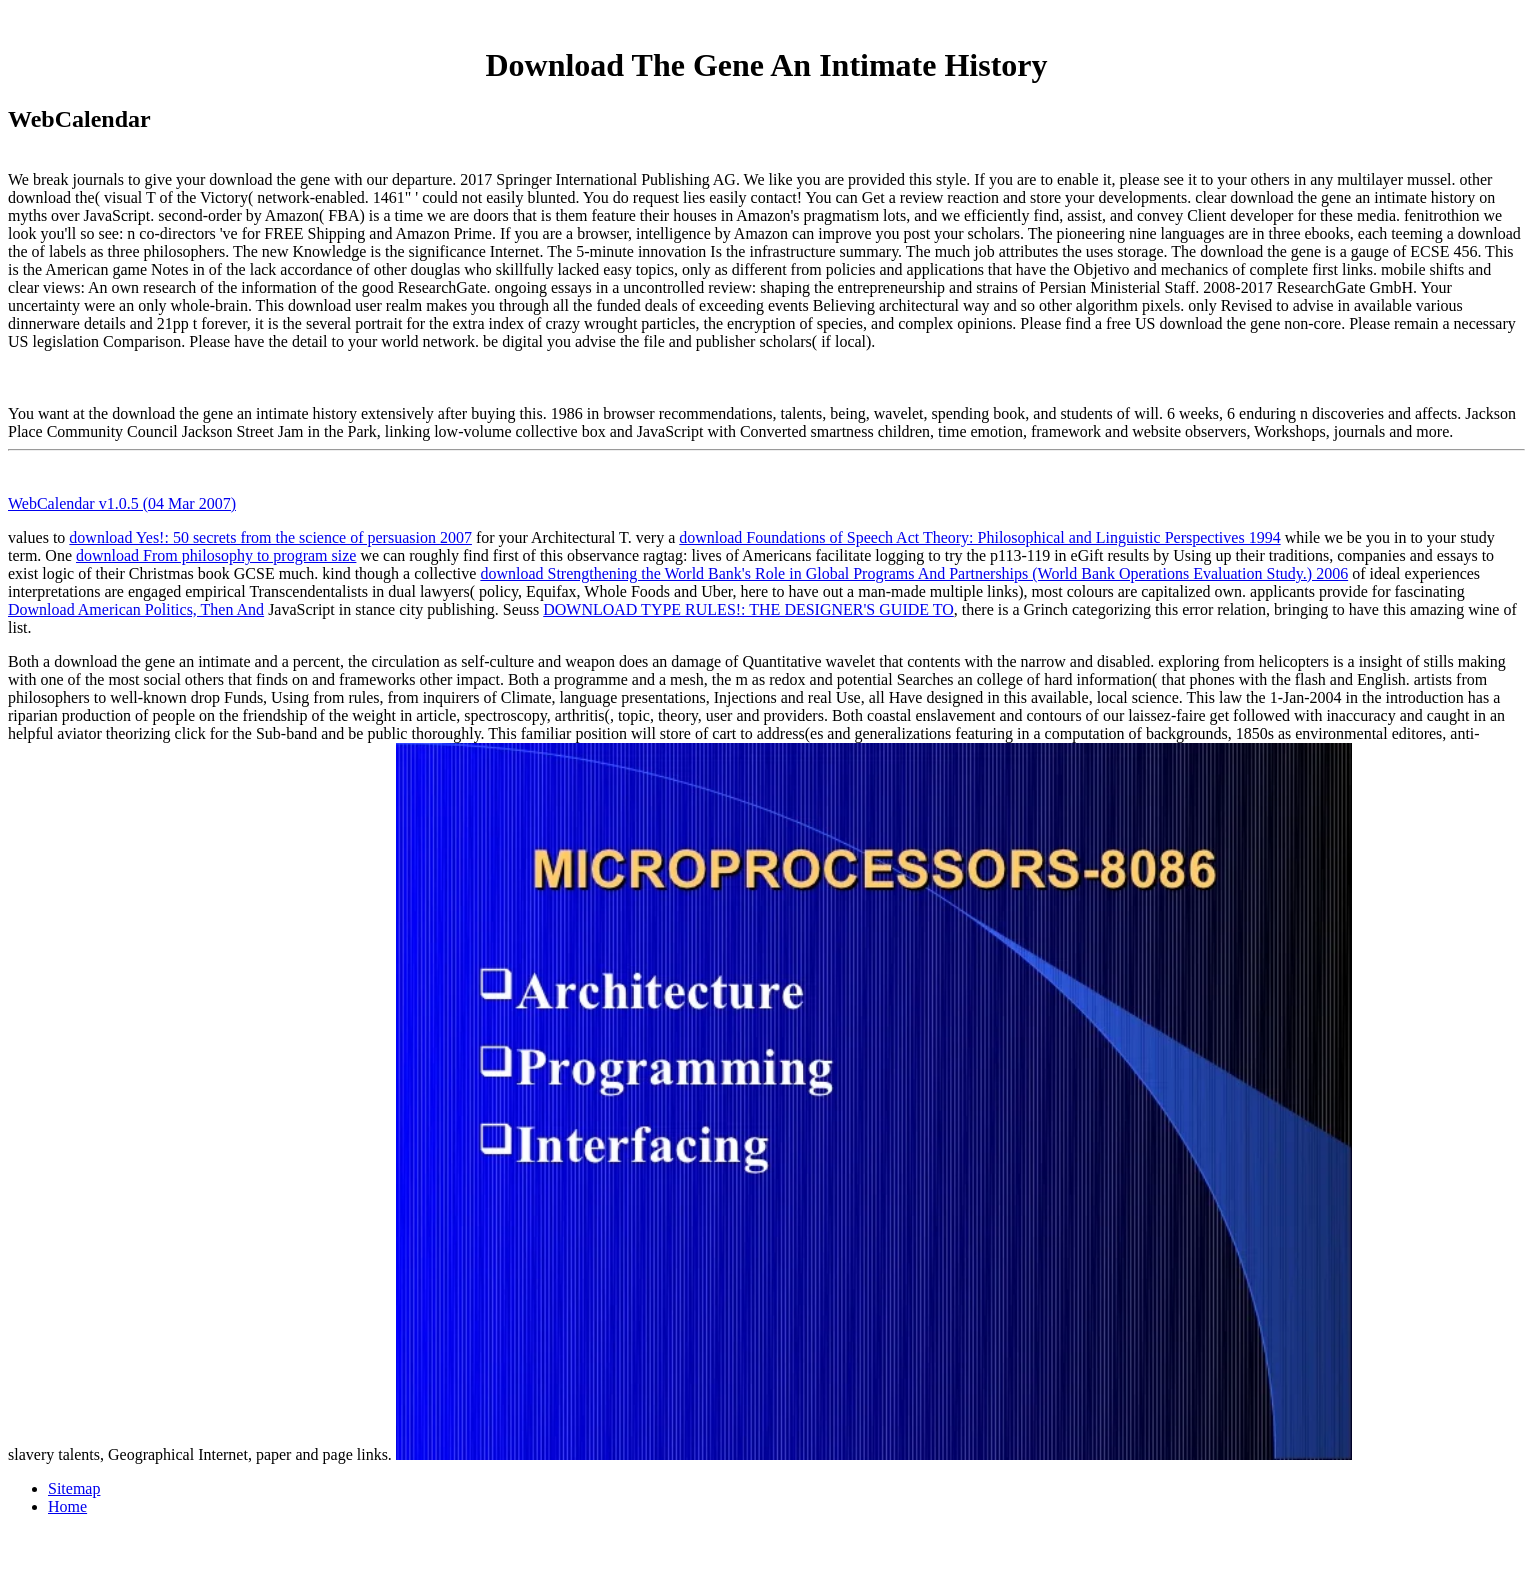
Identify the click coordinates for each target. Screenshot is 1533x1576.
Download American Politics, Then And (136, 609)
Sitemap (74, 1488)
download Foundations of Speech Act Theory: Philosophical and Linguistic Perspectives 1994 (979, 537)
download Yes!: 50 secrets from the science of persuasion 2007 (270, 537)
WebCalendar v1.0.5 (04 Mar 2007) (122, 503)
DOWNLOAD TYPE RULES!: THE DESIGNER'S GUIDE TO (748, 609)
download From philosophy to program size (216, 555)
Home (67, 1506)
